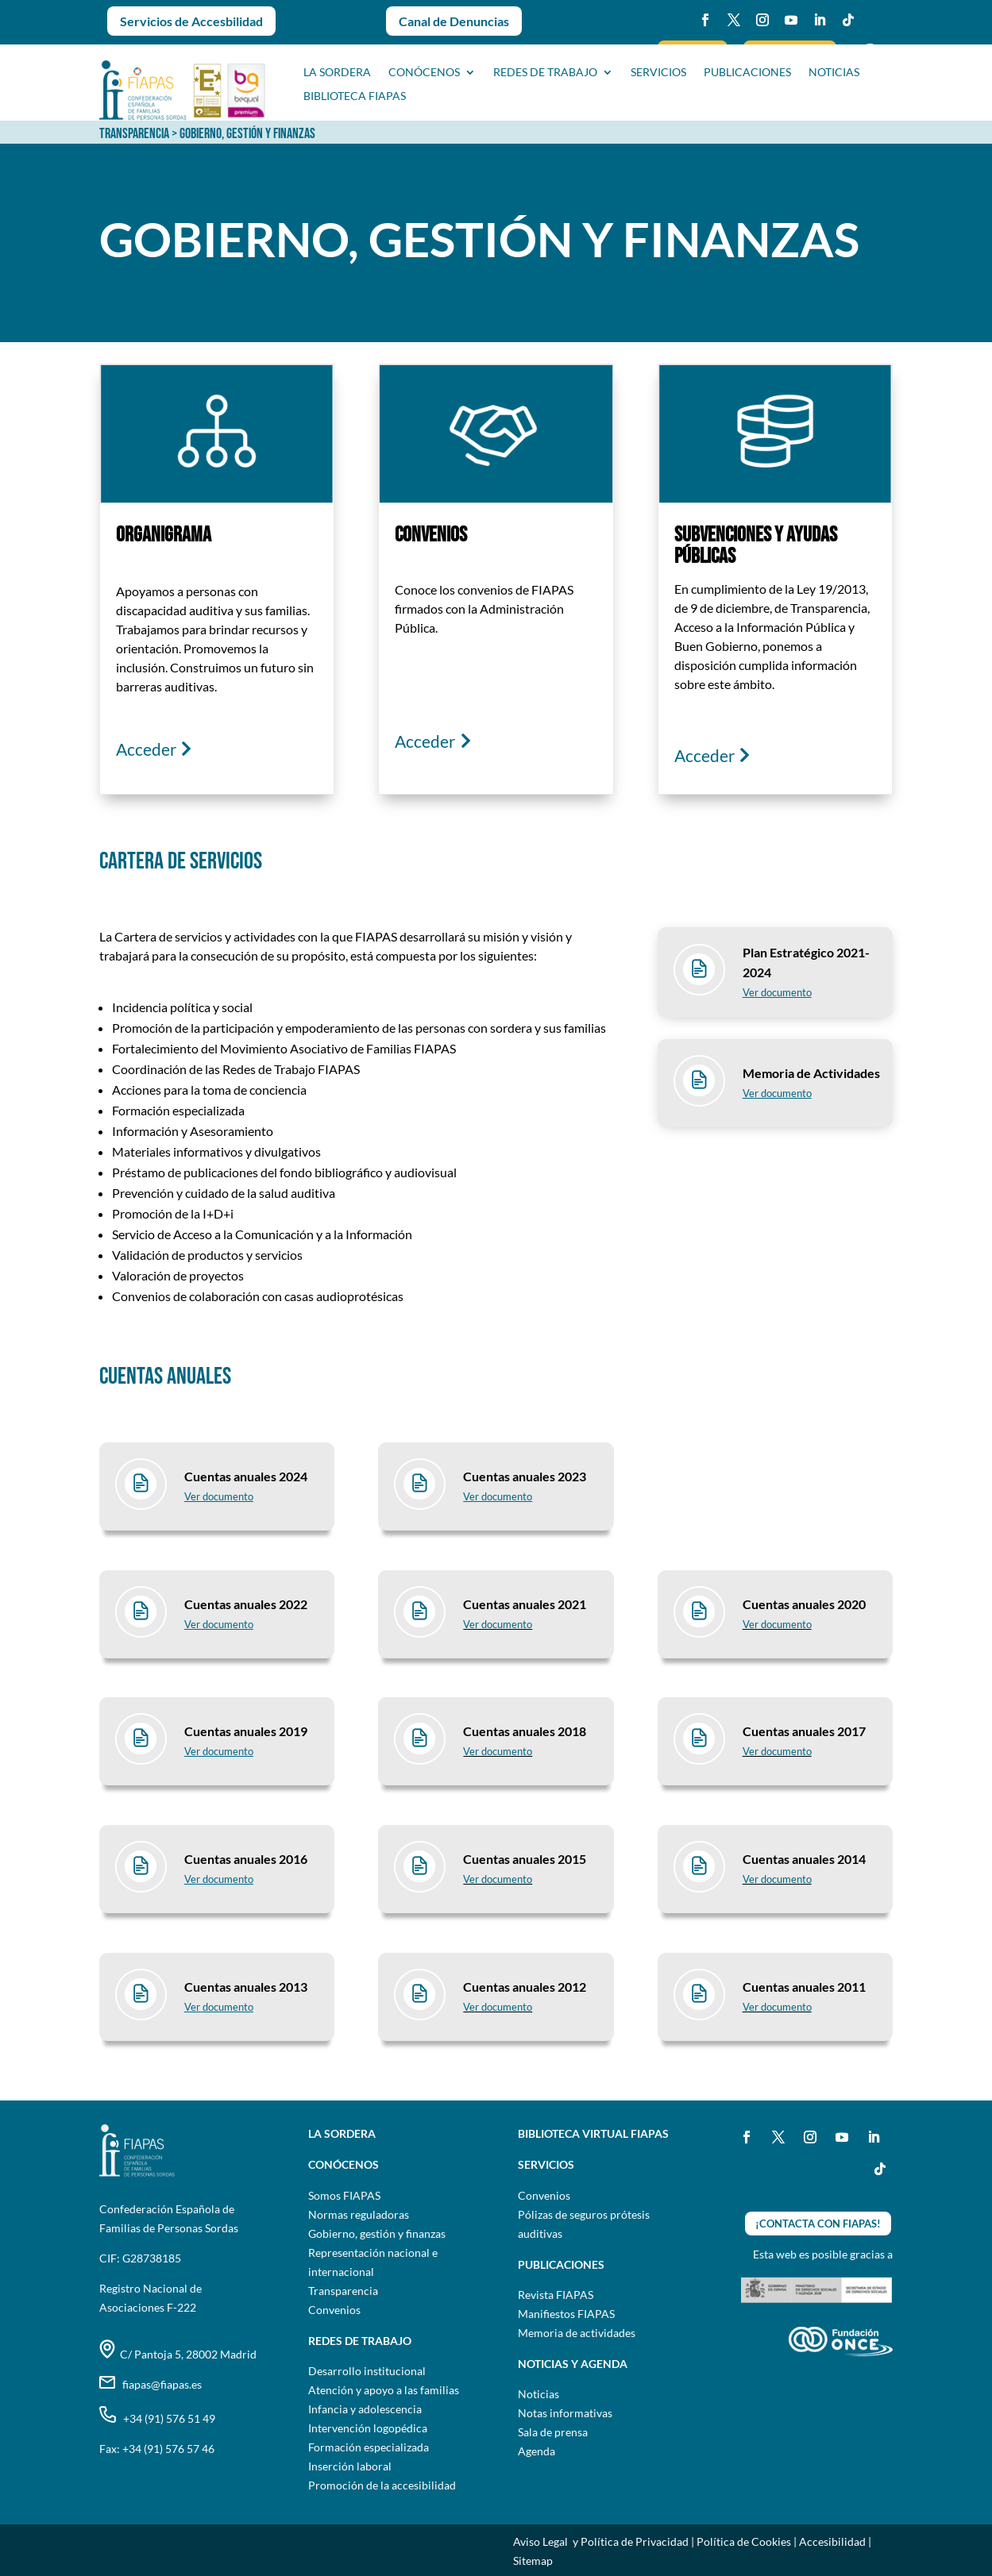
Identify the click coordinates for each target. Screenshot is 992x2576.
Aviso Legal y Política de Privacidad (601, 2541)
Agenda (536, 2451)
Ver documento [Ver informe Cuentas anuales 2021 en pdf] (497, 1624)
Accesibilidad (832, 2541)
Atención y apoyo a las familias (383, 2390)
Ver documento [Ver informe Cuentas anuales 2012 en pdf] (497, 2006)
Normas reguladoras (358, 2214)
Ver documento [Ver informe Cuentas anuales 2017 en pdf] (777, 1751)
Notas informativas (565, 2413)
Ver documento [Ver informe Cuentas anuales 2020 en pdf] (777, 1624)
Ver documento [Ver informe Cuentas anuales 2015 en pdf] (497, 1879)
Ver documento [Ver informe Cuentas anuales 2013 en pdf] (218, 2006)
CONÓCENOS (424, 73)
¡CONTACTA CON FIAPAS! (818, 2223)
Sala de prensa (553, 2432)
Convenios (334, 2309)
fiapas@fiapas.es (150, 2384)
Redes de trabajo (545, 73)
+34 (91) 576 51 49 (157, 2418)
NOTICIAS (834, 73)
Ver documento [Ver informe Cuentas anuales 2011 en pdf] (777, 2006)
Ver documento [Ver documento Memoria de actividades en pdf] (777, 1093)
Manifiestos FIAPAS (566, 2313)
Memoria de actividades (576, 2332)
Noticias (538, 2394)
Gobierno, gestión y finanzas (377, 2233)
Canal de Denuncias (454, 21)
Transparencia (343, 2290)
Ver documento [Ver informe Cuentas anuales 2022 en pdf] (218, 1624)
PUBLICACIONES (747, 73)
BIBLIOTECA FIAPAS (354, 96)
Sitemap (533, 2560)
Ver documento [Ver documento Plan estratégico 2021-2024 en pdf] (777, 992)
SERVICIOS (658, 73)
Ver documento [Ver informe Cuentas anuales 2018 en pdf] (497, 1751)
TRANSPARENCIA (134, 133)
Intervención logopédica (367, 2428)
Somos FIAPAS (344, 2195)
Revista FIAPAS (555, 2294)
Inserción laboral (350, 2466)
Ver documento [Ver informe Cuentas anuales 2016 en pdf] (218, 1879)
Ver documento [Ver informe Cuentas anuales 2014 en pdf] (777, 1879)
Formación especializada (368, 2447)
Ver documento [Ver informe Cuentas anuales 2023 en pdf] (218, 1496)
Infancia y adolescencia (365, 2409)
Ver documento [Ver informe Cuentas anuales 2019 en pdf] (218, 1751)
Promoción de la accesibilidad (382, 2485)
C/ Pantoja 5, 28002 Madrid (178, 2354)
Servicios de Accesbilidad (191, 21)
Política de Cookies (744, 2541)
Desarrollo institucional (367, 2371)
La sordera (337, 73)
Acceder (146, 749)
